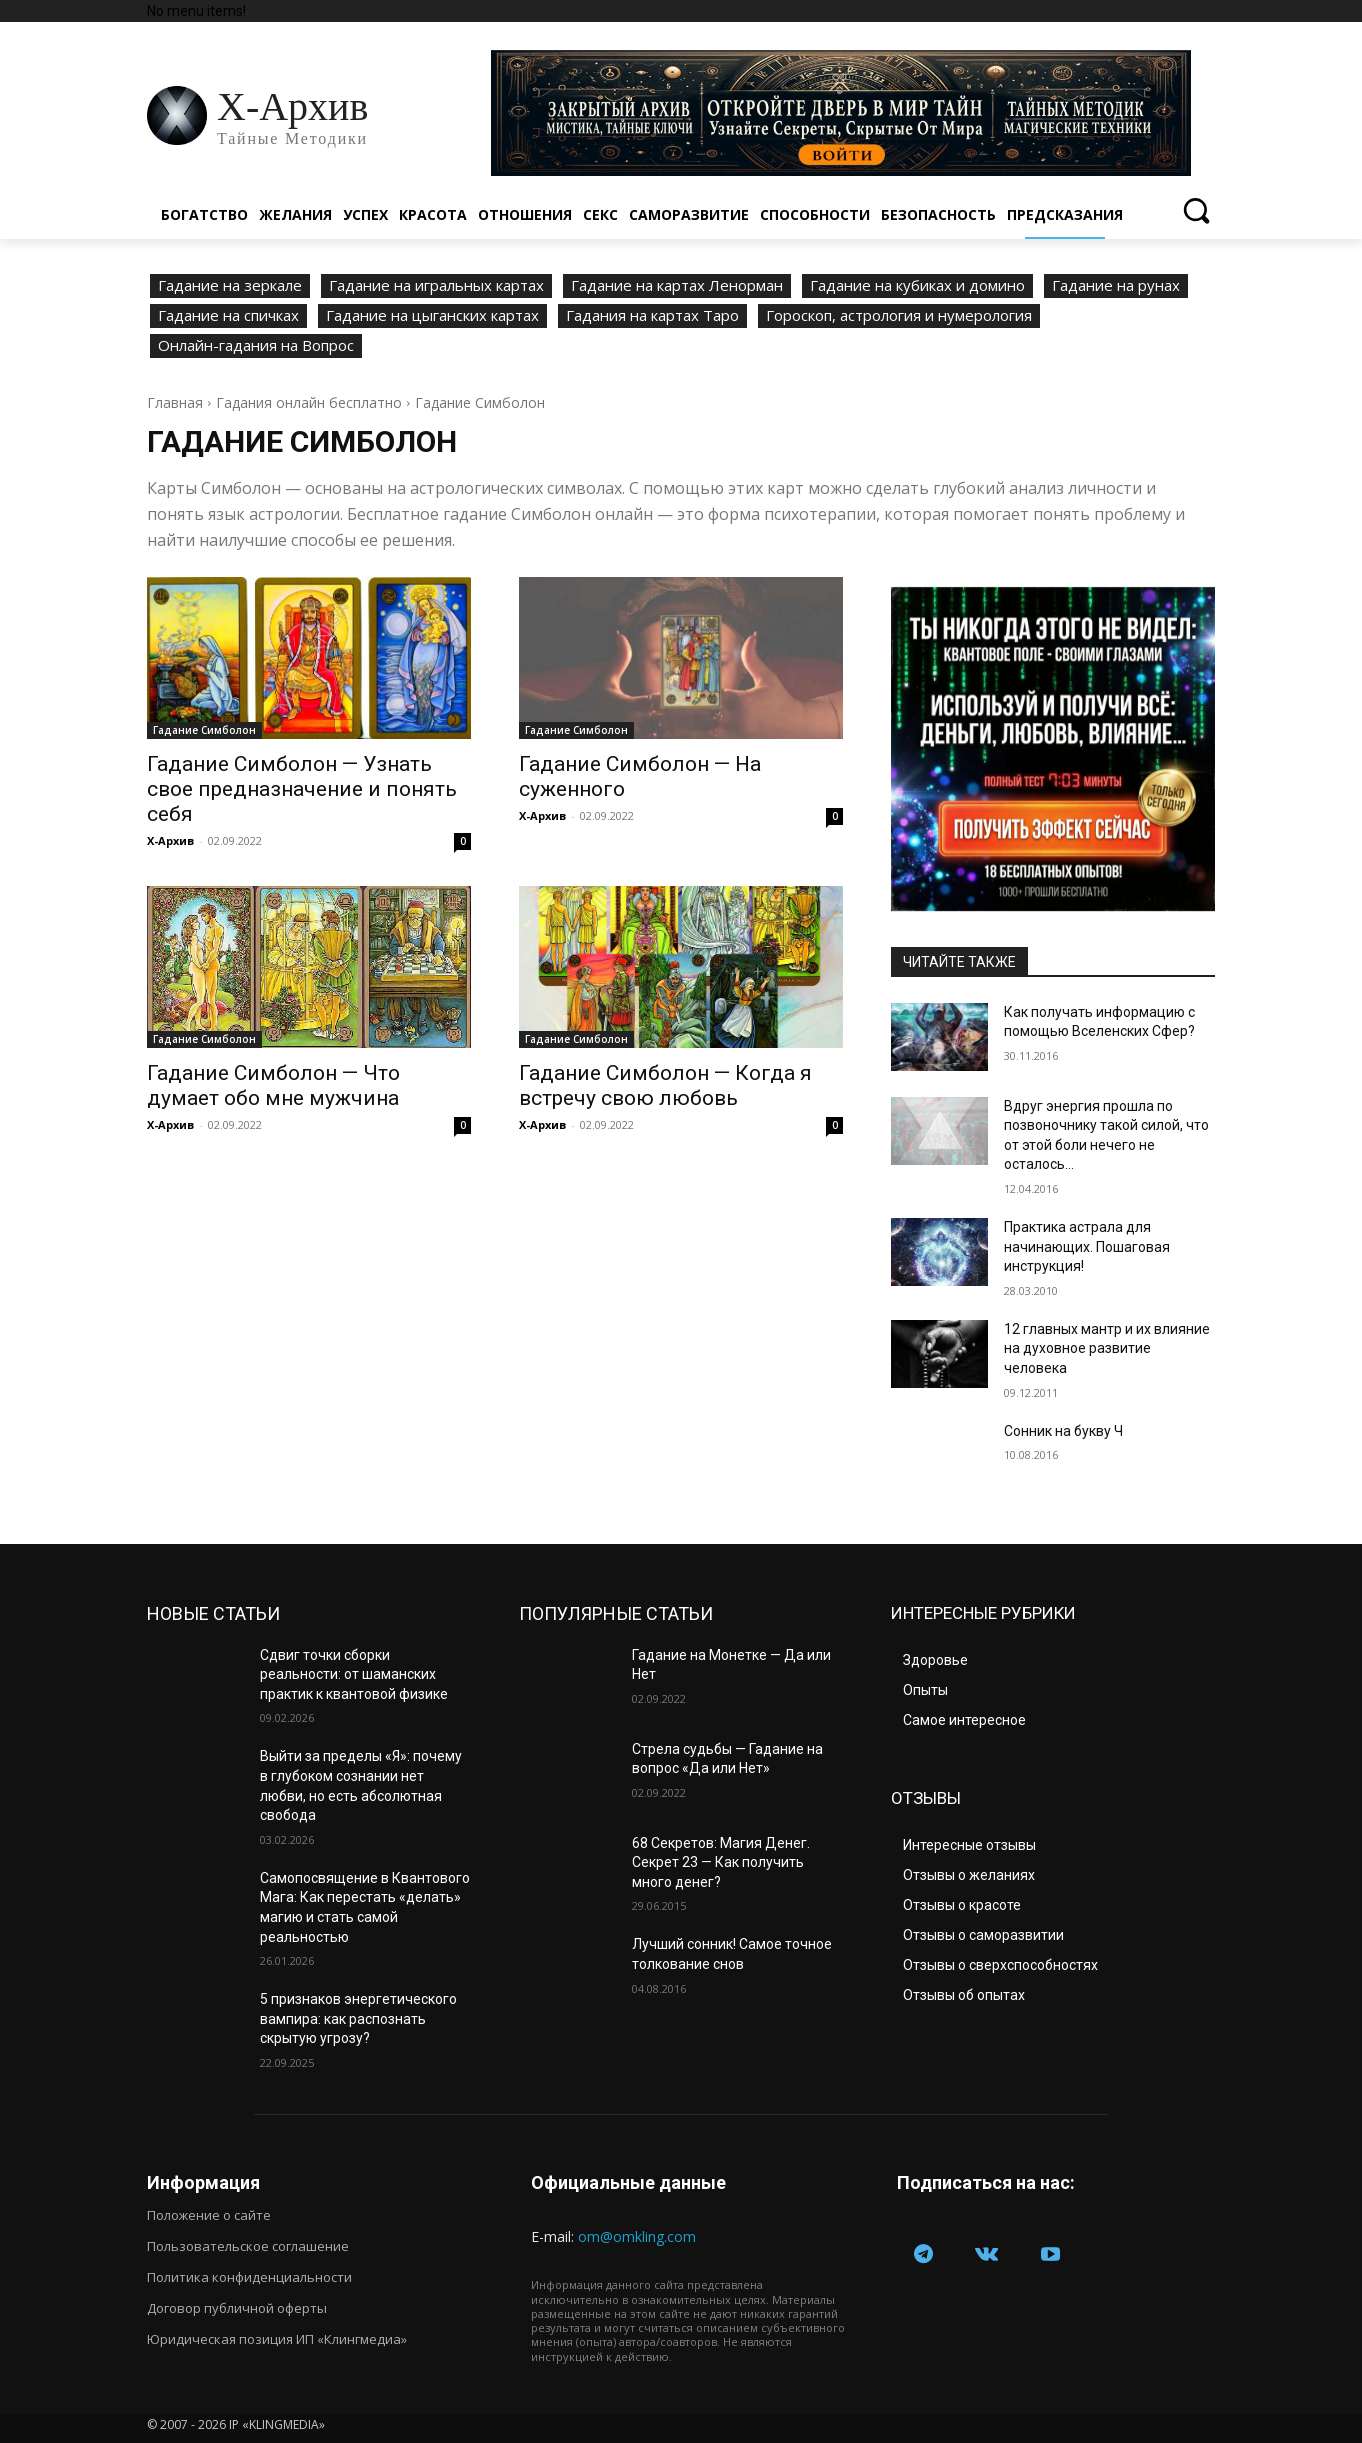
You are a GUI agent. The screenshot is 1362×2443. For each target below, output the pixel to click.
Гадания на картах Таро (652, 316)
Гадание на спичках (228, 316)
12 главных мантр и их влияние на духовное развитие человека (1107, 1348)
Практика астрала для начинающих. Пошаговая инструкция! (1087, 1246)
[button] (1195, 210)
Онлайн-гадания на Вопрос (256, 346)
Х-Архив (170, 840)
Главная (175, 402)
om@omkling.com (637, 2236)
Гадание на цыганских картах (432, 316)
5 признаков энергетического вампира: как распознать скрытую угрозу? (358, 2018)
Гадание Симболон (204, 730)
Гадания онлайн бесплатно (309, 402)
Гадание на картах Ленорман (677, 286)
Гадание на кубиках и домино (917, 286)
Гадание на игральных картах (436, 286)
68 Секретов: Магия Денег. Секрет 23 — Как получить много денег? (721, 1862)
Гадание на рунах (1116, 286)
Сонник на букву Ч (1063, 1431)
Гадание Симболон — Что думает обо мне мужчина (273, 1085)
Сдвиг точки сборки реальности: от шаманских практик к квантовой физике (354, 1674)
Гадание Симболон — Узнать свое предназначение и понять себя (302, 789)
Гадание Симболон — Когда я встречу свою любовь (665, 1085)
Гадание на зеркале (230, 286)
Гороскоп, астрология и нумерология (899, 316)
